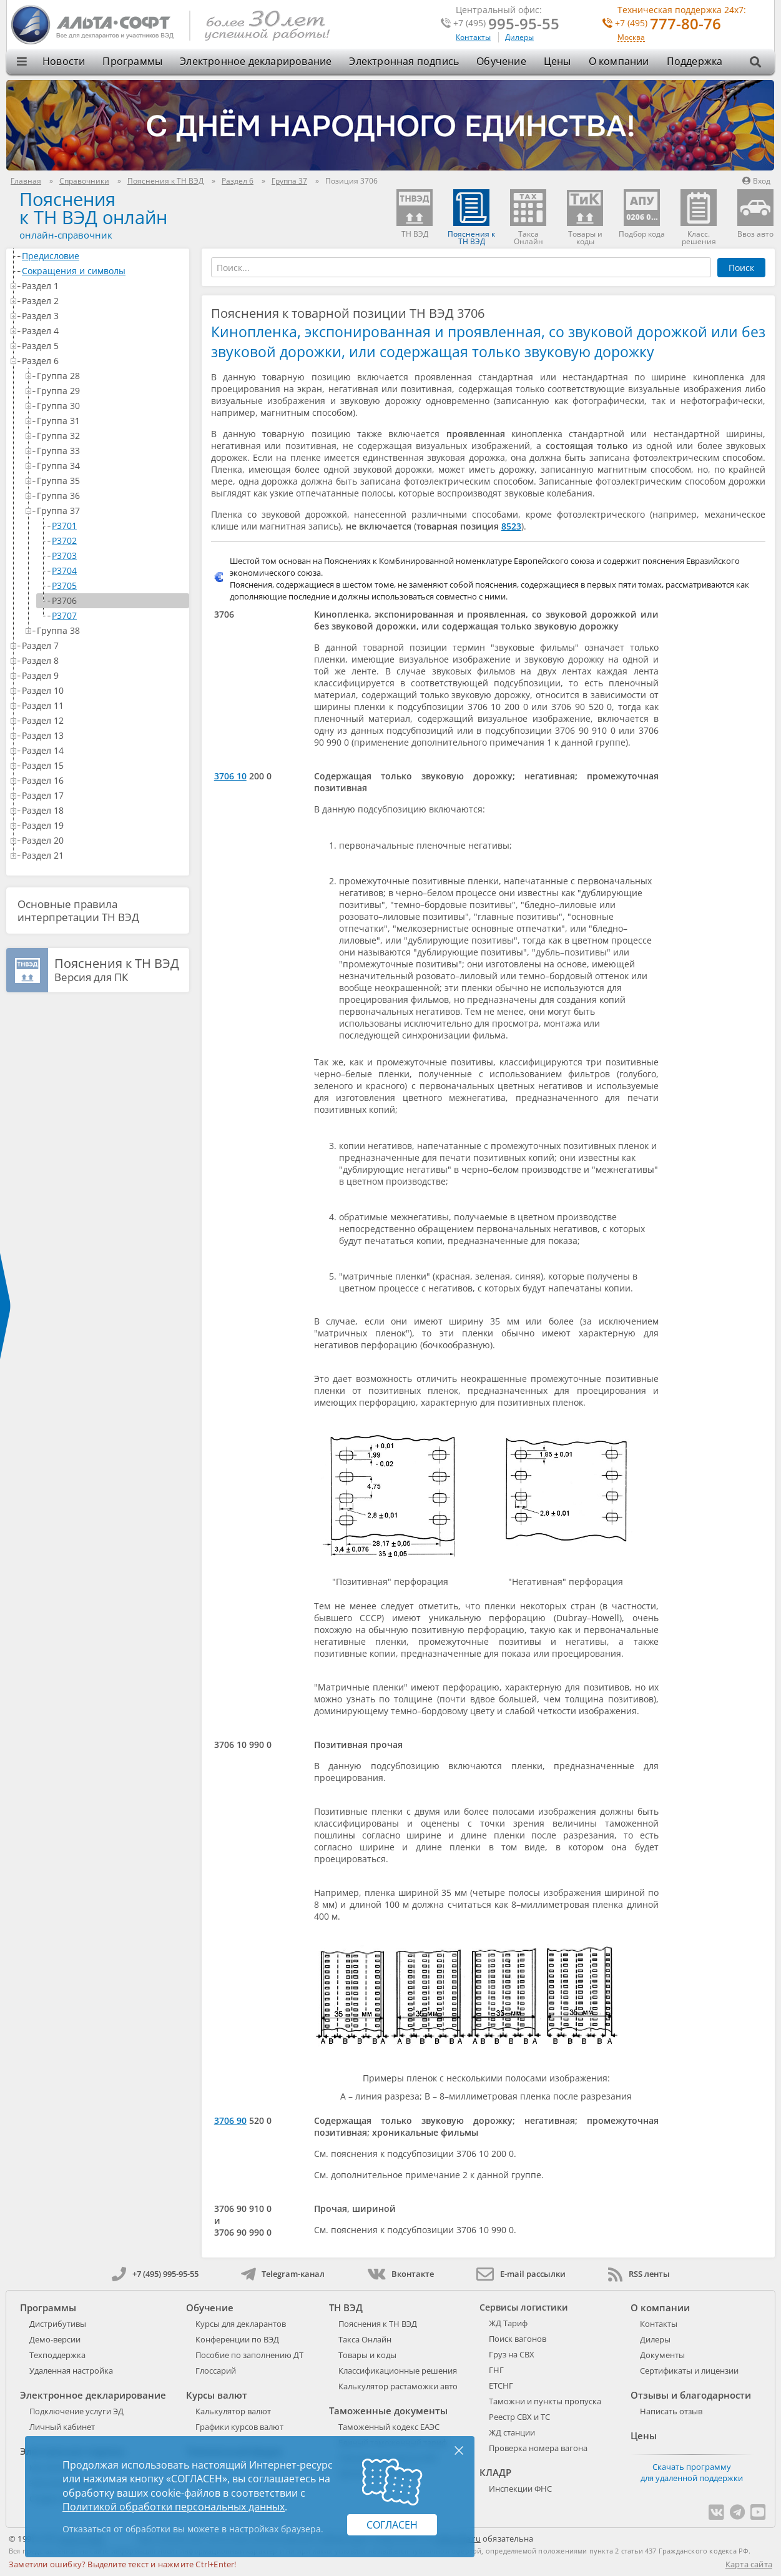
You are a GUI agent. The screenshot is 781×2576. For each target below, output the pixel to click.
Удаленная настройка (71, 2370)
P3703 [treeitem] (64, 555)
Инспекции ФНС (520, 2488)
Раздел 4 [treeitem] (103, 331)
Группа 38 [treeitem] (110, 630)
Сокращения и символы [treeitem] (103, 271)
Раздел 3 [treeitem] (103, 316)
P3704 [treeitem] (64, 570)
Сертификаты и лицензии (689, 2370)
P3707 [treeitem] (64, 615)
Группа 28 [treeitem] (110, 376)
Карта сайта (748, 2564)
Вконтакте (400, 2273)
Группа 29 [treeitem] (110, 391)
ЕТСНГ (501, 2385)
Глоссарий (215, 2370)
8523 (511, 526)
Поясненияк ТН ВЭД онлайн (93, 208)
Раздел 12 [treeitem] (103, 720)
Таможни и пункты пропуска (545, 2401)
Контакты (473, 37)
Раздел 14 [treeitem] (103, 750)
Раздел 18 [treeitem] (103, 810)
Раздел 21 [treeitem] (103, 855)
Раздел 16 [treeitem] (103, 780)
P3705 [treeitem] (64, 585)
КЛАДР (495, 2472)
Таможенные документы (388, 2410)
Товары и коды (367, 2355)
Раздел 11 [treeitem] (103, 705)
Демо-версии (55, 2339)
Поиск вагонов (517, 2338)
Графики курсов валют (239, 2426)
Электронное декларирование (256, 61)
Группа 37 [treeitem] (110, 510)
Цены (557, 61)
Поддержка (695, 61)
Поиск (741, 268)
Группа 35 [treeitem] (110, 480)
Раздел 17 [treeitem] (103, 795)
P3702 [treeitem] (64, 540)
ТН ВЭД (346, 2307)
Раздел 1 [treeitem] (103, 286)
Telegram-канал (283, 2273)
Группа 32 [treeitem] (110, 436)
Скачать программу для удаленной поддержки (692, 2472)
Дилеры (519, 37)
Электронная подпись (404, 61)
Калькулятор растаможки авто (398, 2386)
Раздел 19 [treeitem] (103, 825)
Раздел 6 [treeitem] (103, 361)
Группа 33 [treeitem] (110, 450)
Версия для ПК (116, 970)
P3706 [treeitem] (64, 600)
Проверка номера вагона (538, 2448)
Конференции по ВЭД (237, 2339)
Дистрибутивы (57, 2323)
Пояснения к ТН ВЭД (377, 2323)
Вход (756, 180)
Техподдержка (57, 2355)
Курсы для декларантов (240, 2323)
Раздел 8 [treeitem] (103, 660)
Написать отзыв (671, 2411)
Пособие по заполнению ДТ (249, 2355)
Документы (662, 2355)
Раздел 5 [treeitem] (103, 346)
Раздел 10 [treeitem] (103, 690)
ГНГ (496, 2370)
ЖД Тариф (508, 2323)
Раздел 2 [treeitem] (103, 301)
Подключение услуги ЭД (76, 2411)
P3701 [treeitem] (64, 525)
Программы (132, 61)
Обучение (501, 61)
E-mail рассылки (521, 2273)
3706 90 (230, 2120)
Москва (631, 38)
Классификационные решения (397, 2370)
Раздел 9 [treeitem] (103, 675)
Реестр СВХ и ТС (519, 2416)
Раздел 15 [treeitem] (103, 765)
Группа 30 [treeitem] (110, 406)
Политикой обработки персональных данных (173, 2507)
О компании (619, 61)
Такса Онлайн (364, 2339)
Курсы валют (216, 2395)
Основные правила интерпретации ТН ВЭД (78, 910)
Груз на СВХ (511, 2354)
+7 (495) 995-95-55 (155, 2273)
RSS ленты (639, 2273)
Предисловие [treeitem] (103, 256)
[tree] (97, 556)
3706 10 (230, 776)
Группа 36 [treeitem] (110, 495)
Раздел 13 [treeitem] (103, 735)
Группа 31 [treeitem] (110, 421)
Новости (63, 61)
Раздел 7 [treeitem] (103, 645)
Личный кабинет (62, 2426)
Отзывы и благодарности (691, 2395)
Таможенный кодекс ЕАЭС (389, 2426)
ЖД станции (512, 2432)
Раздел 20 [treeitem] (103, 840)
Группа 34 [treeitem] (110, 465)
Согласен (392, 2525)
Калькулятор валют (233, 2411)
